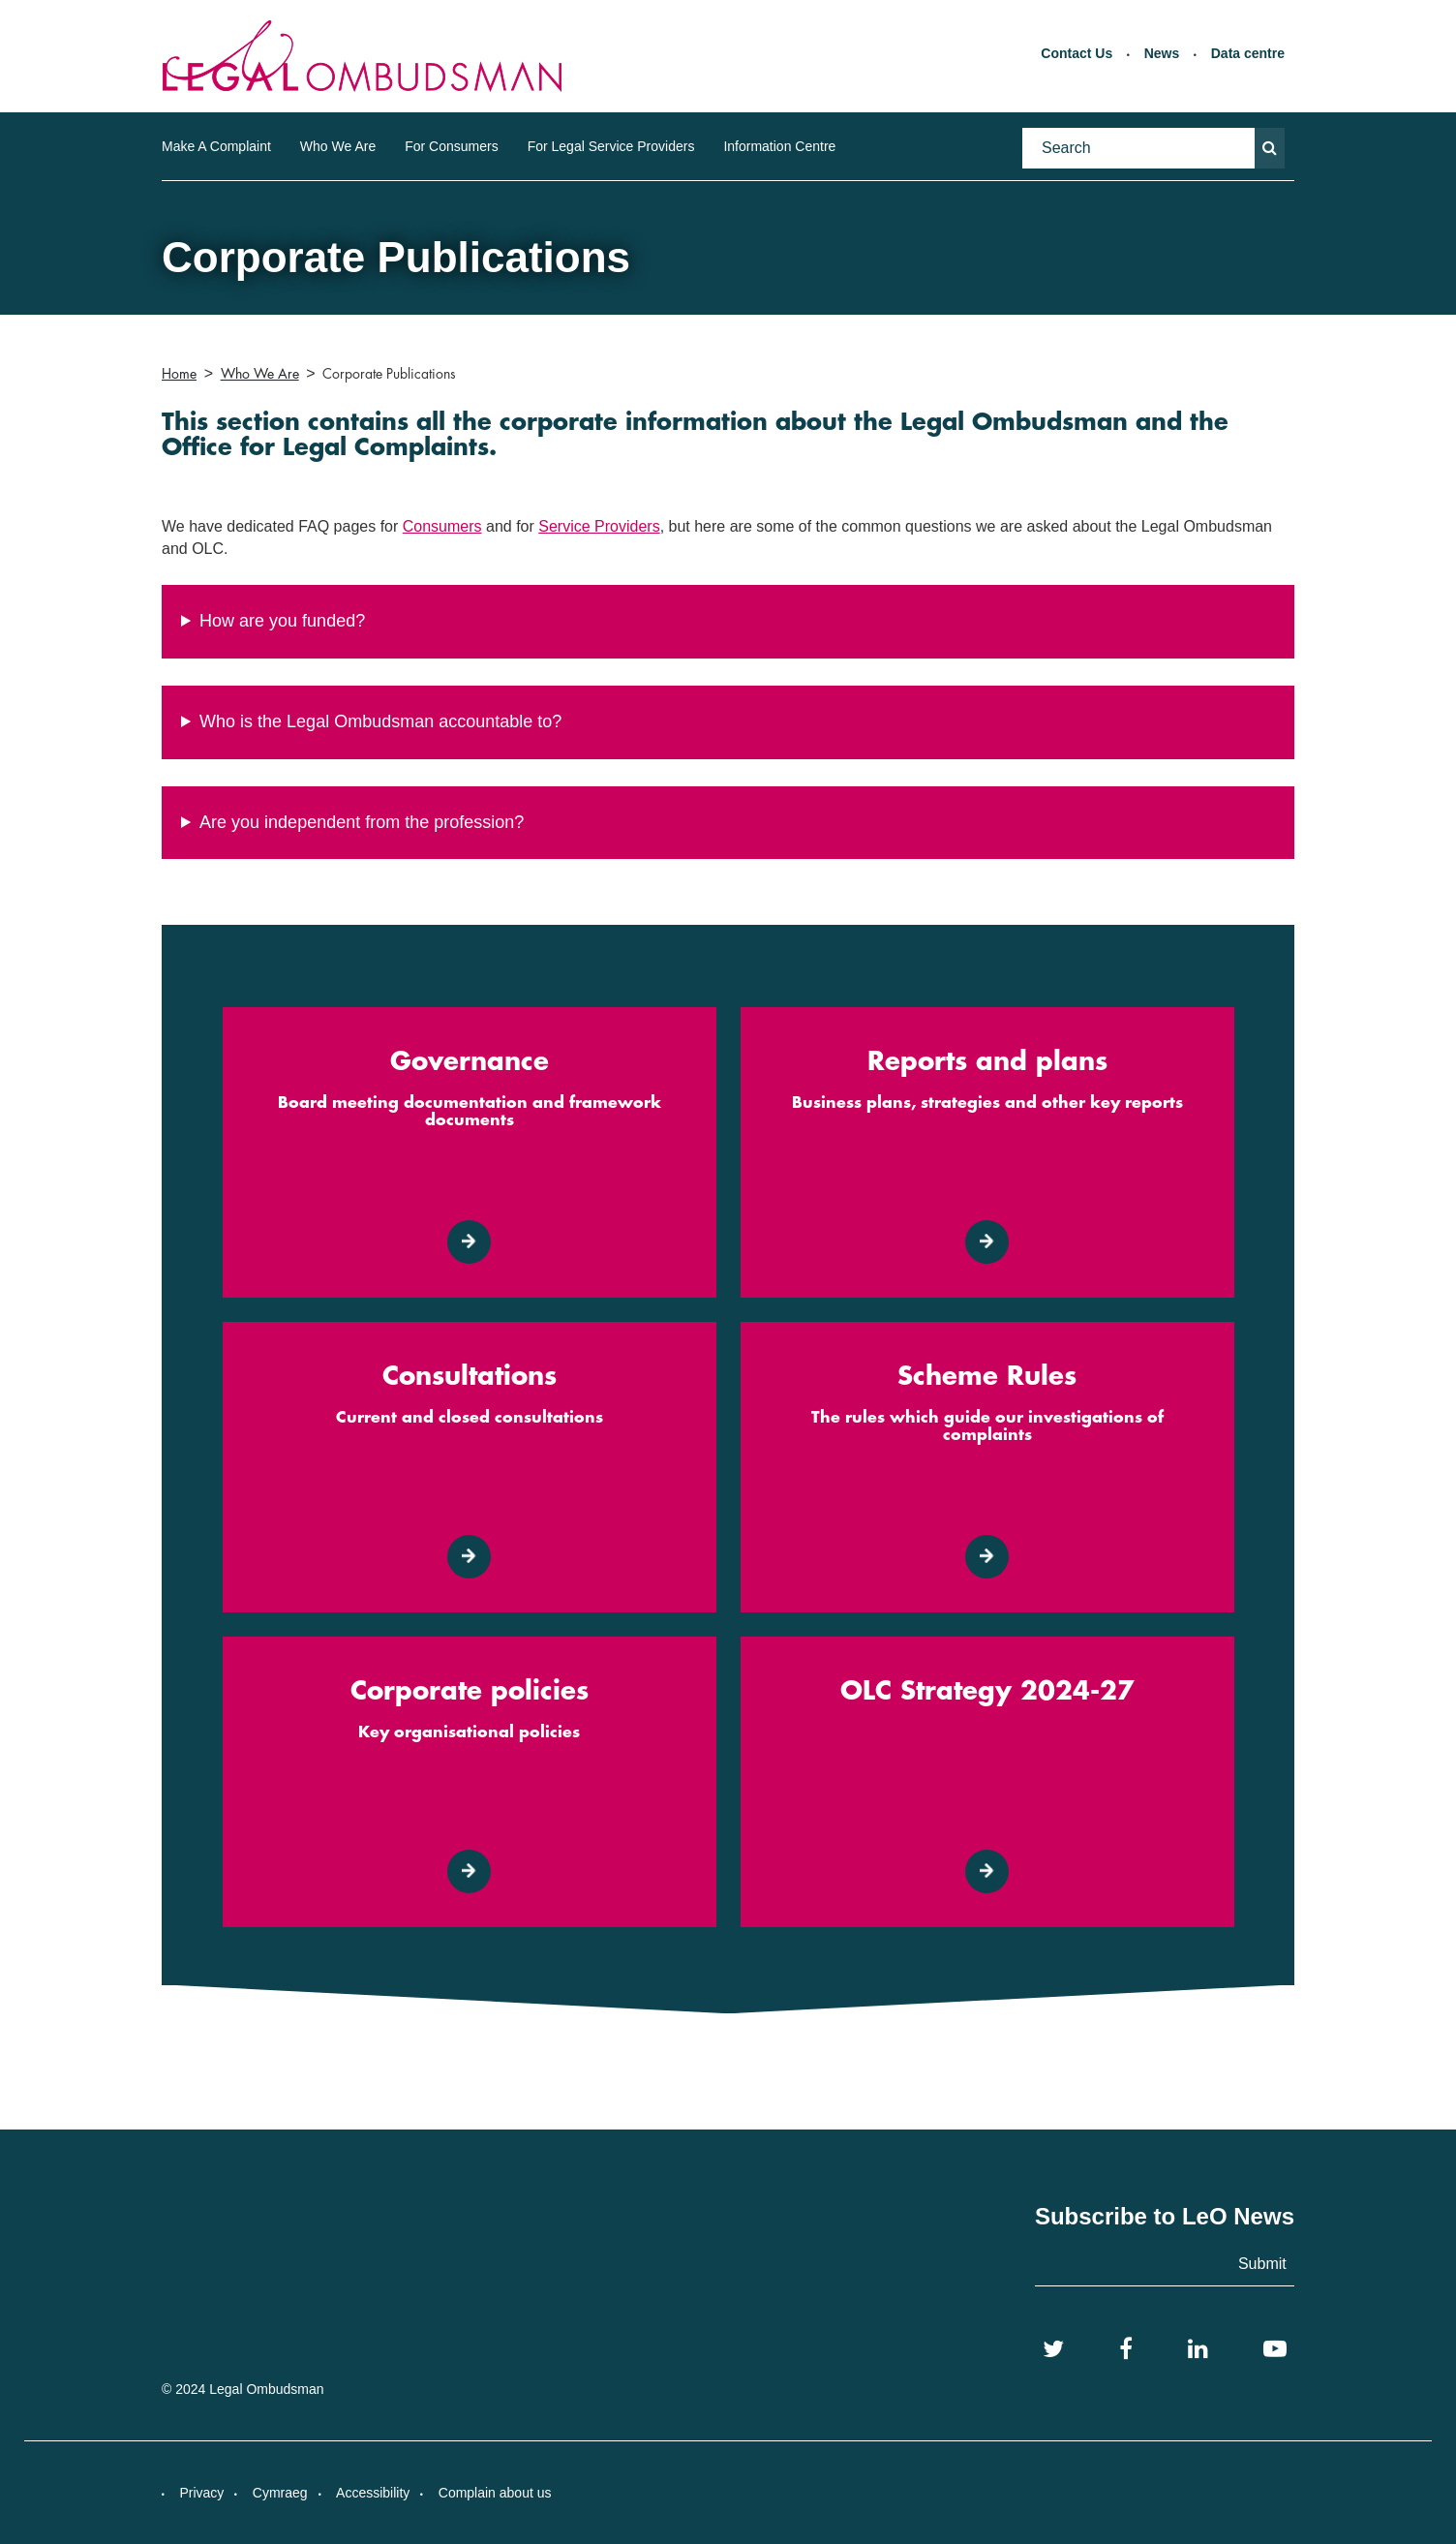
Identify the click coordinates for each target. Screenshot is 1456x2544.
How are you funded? (282, 620)
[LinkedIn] (1198, 2349)
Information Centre (779, 146)
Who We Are (338, 146)
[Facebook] (1125, 2349)
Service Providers (598, 526)
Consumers (442, 526)
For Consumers (451, 146)
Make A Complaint (216, 146)
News (1162, 53)
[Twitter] (1053, 2349)
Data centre (1248, 53)
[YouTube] (1275, 2349)
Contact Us (1076, 53)
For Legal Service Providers (611, 146)
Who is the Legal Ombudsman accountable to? (380, 721)
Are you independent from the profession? (361, 822)
